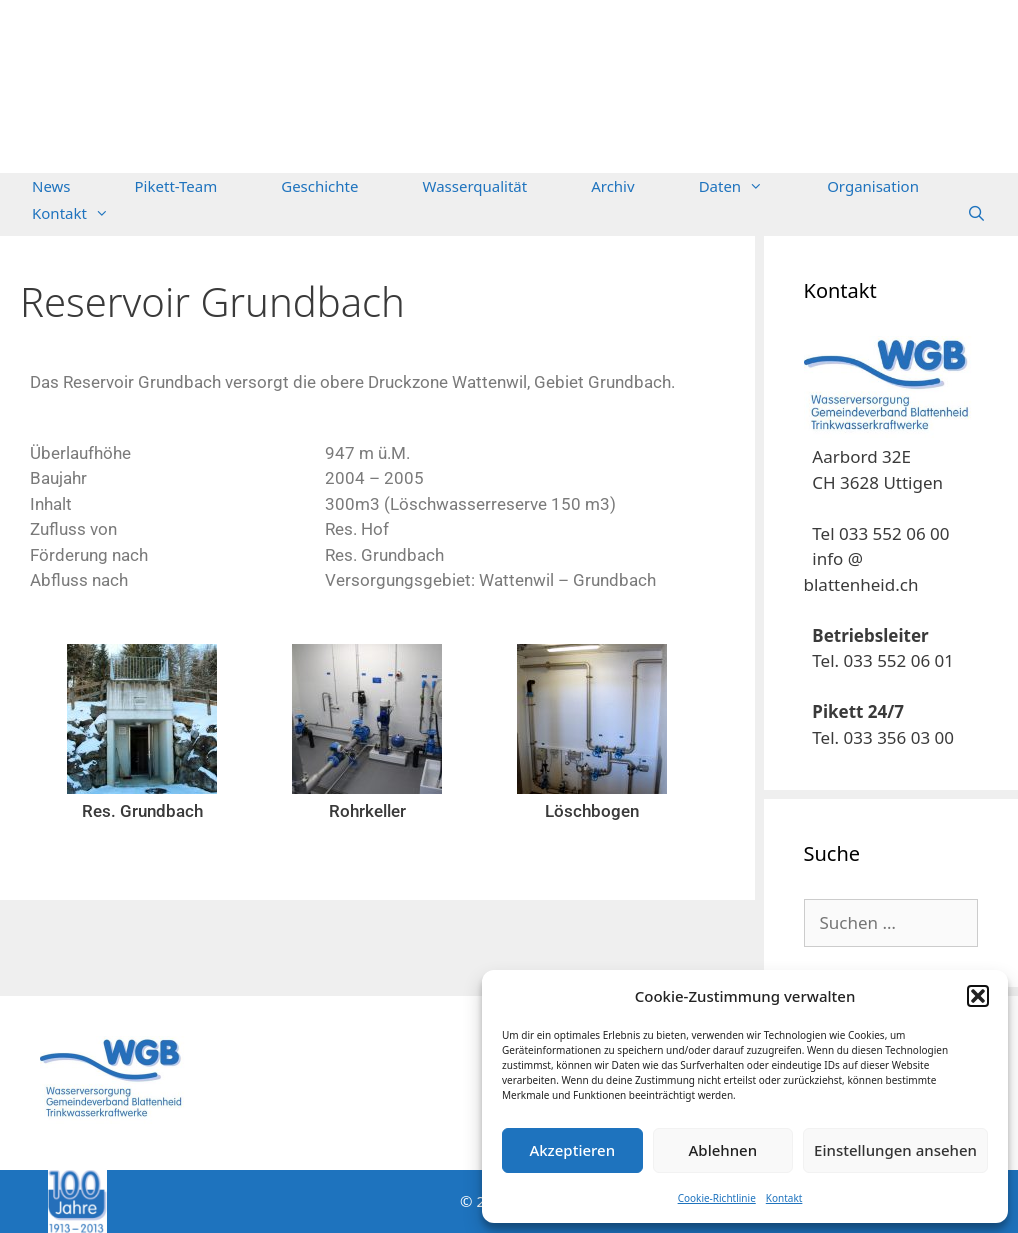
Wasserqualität (474, 186)
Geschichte (319, 186)
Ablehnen (723, 1150)
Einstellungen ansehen (895, 1150)
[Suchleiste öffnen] (976, 213)
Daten (747, 186)
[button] (978, 996)
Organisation (873, 186)
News (51, 186)
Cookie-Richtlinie (717, 1198)
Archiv (612, 186)
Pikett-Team (176, 186)
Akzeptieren (572, 1150)
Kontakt (784, 1198)
